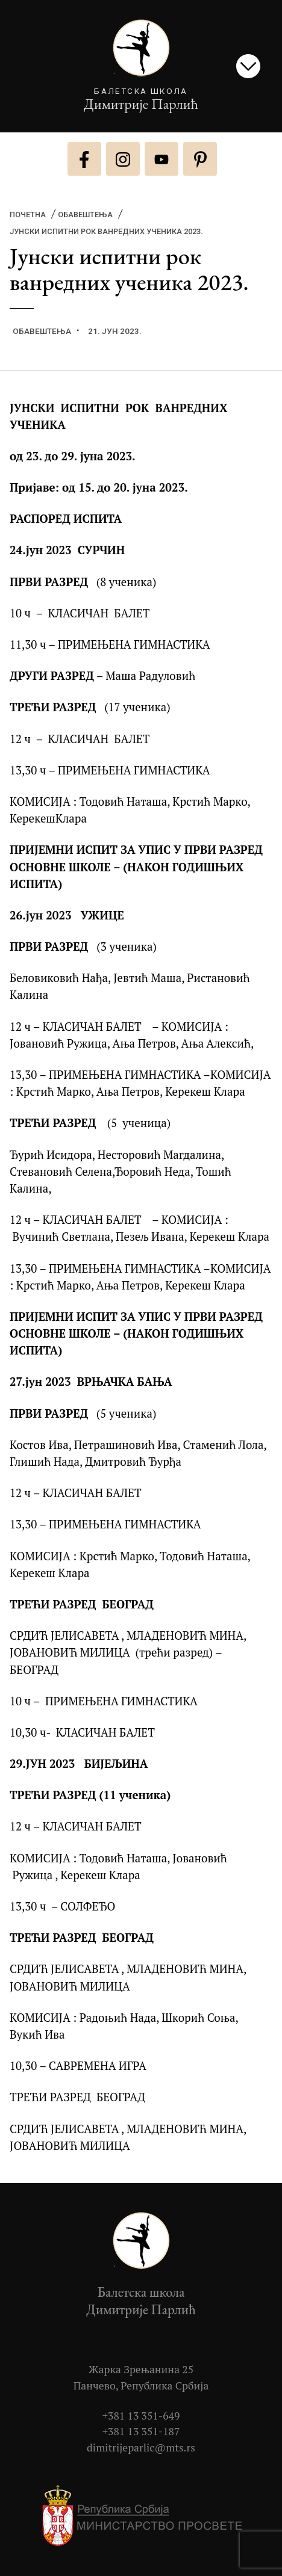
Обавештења (85, 214)
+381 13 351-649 (141, 2416)
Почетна (28, 214)
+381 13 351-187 (141, 2431)
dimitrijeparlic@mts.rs (141, 2447)
